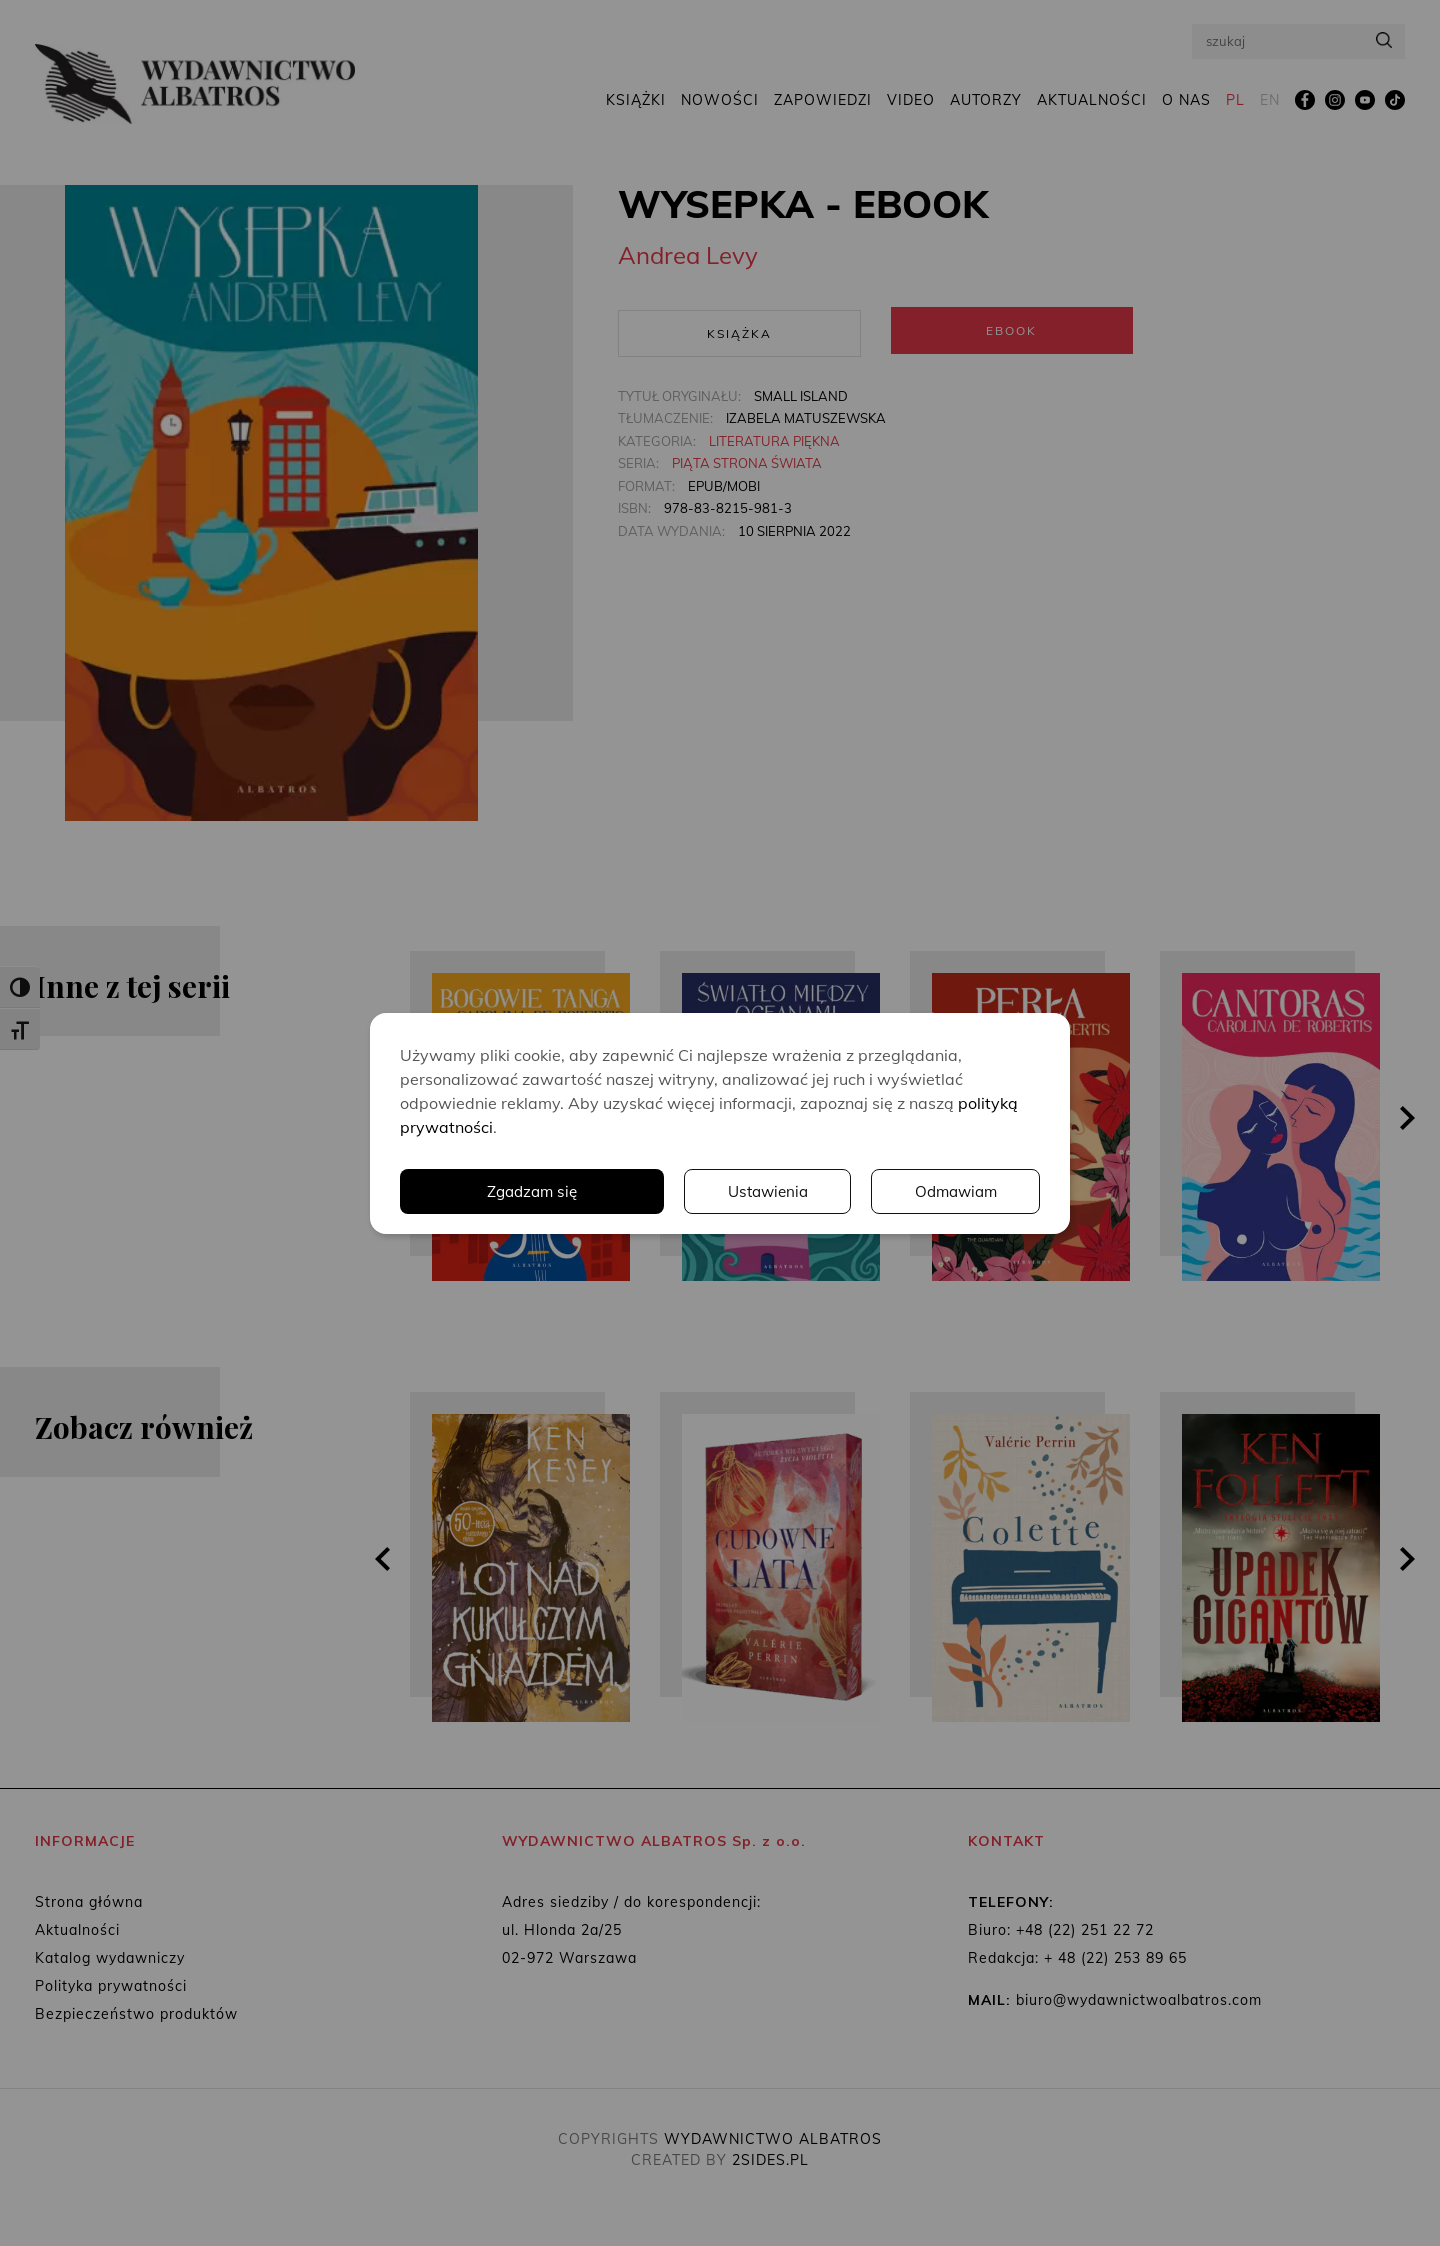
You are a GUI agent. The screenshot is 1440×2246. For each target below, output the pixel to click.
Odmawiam (955, 1191)
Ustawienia (765, 1191)
